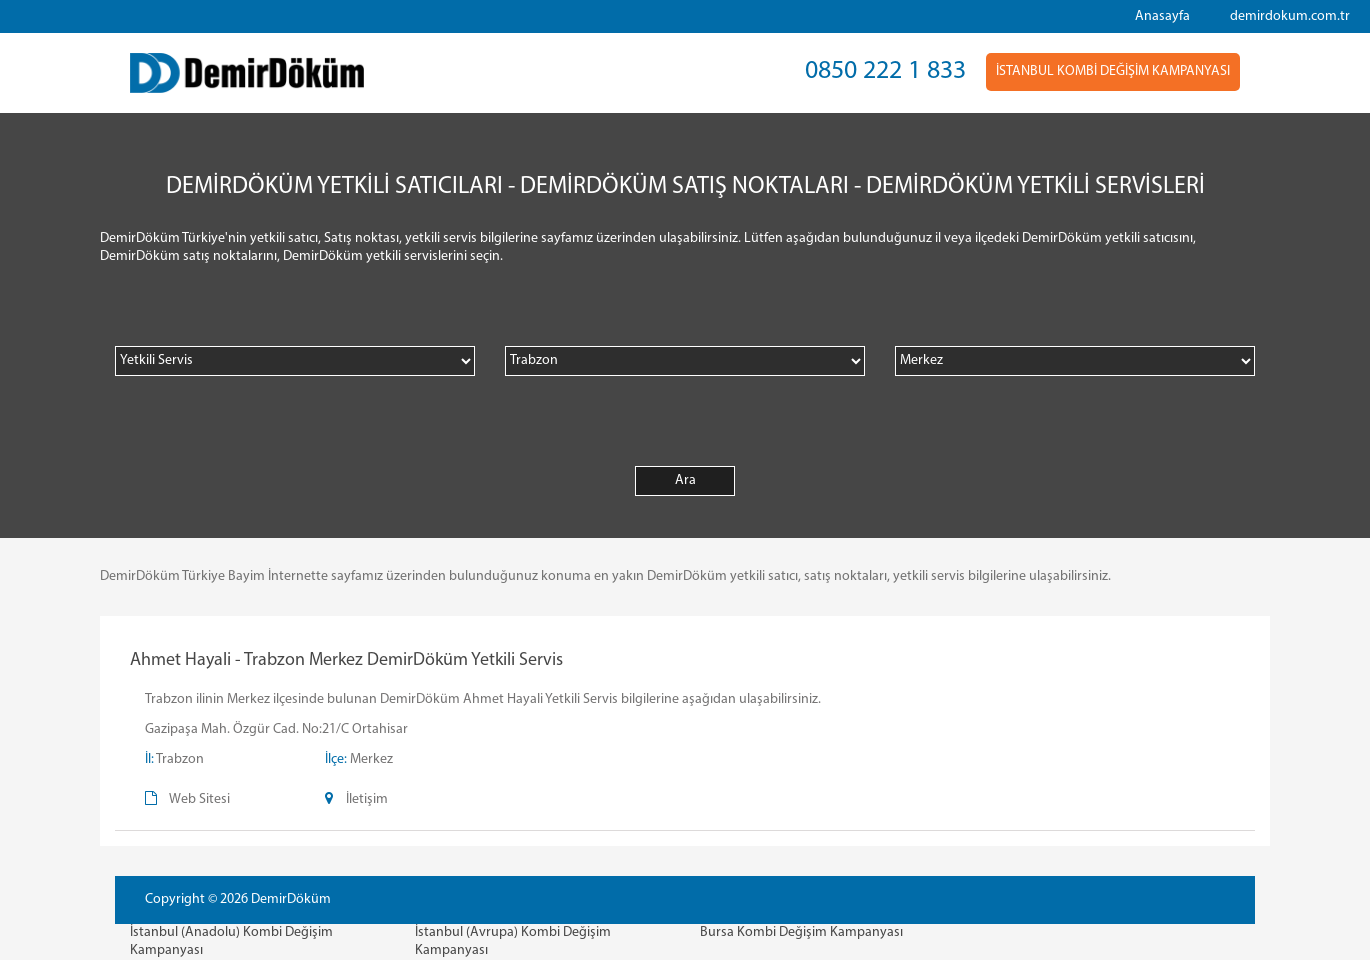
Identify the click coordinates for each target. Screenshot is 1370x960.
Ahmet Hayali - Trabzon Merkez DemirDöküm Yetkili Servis (346, 660)
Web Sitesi (199, 799)
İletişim (367, 799)
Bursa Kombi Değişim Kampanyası (801, 932)
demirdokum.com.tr (1290, 16)
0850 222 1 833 (885, 71)
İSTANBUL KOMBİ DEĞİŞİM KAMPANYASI (1113, 71)
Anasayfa (1162, 16)
